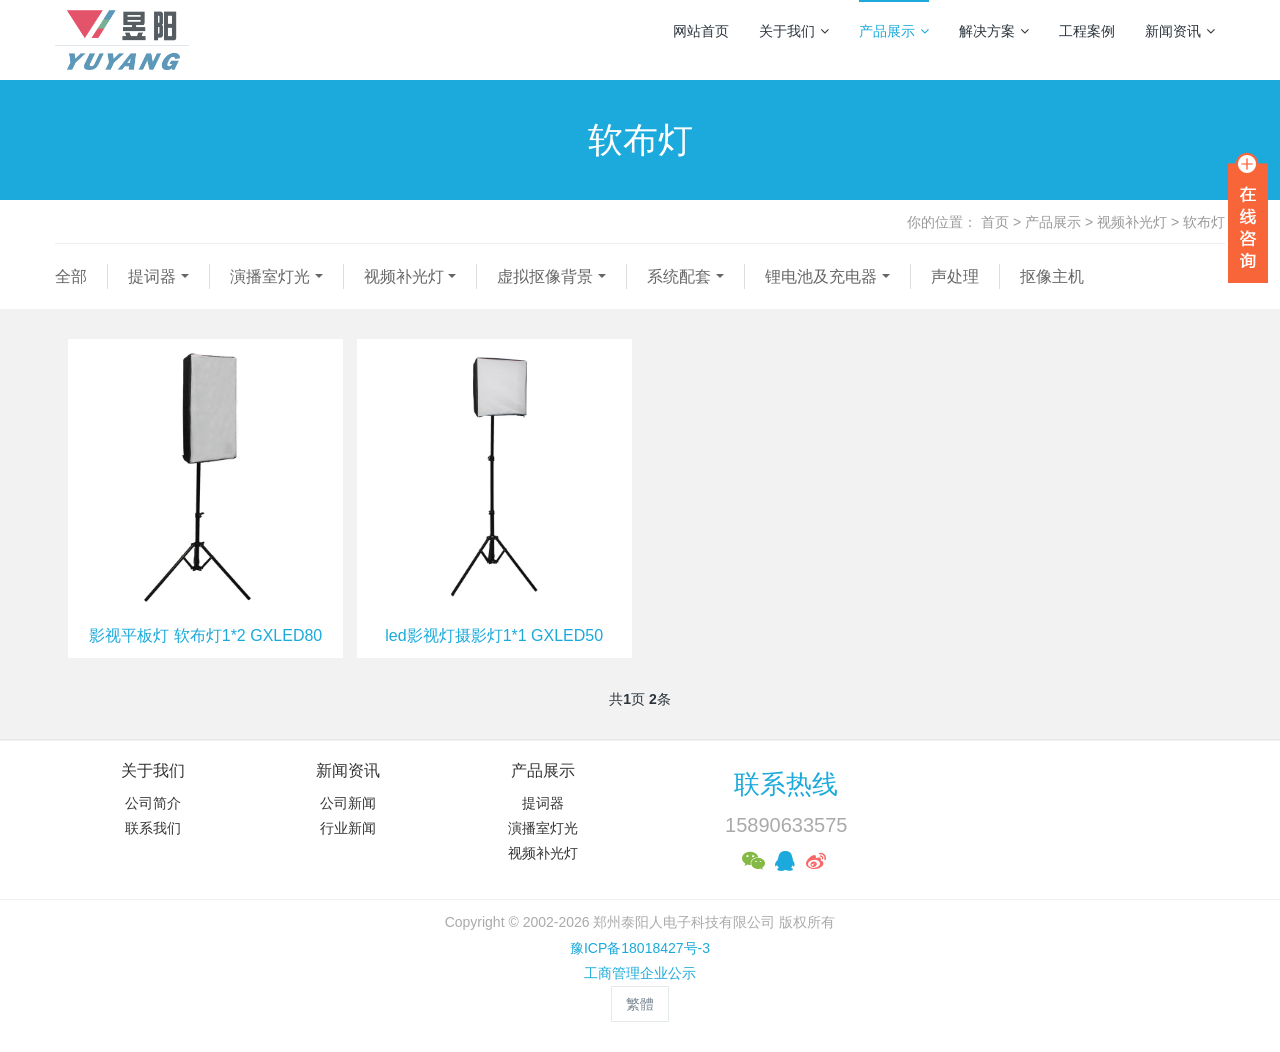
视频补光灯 (1132, 222)
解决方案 (994, 31)
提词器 (152, 276)
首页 (995, 222)
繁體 (640, 1004)
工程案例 (1087, 31)
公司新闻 (348, 803)
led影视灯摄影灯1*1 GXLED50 (494, 635)
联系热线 (786, 784)
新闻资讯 (1180, 31)
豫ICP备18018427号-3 (640, 948)
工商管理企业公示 (640, 973)
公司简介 (153, 803)
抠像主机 (1052, 276)
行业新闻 (348, 828)
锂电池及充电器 (821, 276)
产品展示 (894, 31)
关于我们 (794, 31)
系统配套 (679, 276)
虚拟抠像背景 (545, 276)
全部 (71, 276)
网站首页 (701, 31)
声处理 (955, 276)
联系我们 (153, 828)
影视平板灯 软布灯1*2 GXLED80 (205, 635)
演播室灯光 (270, 276)
